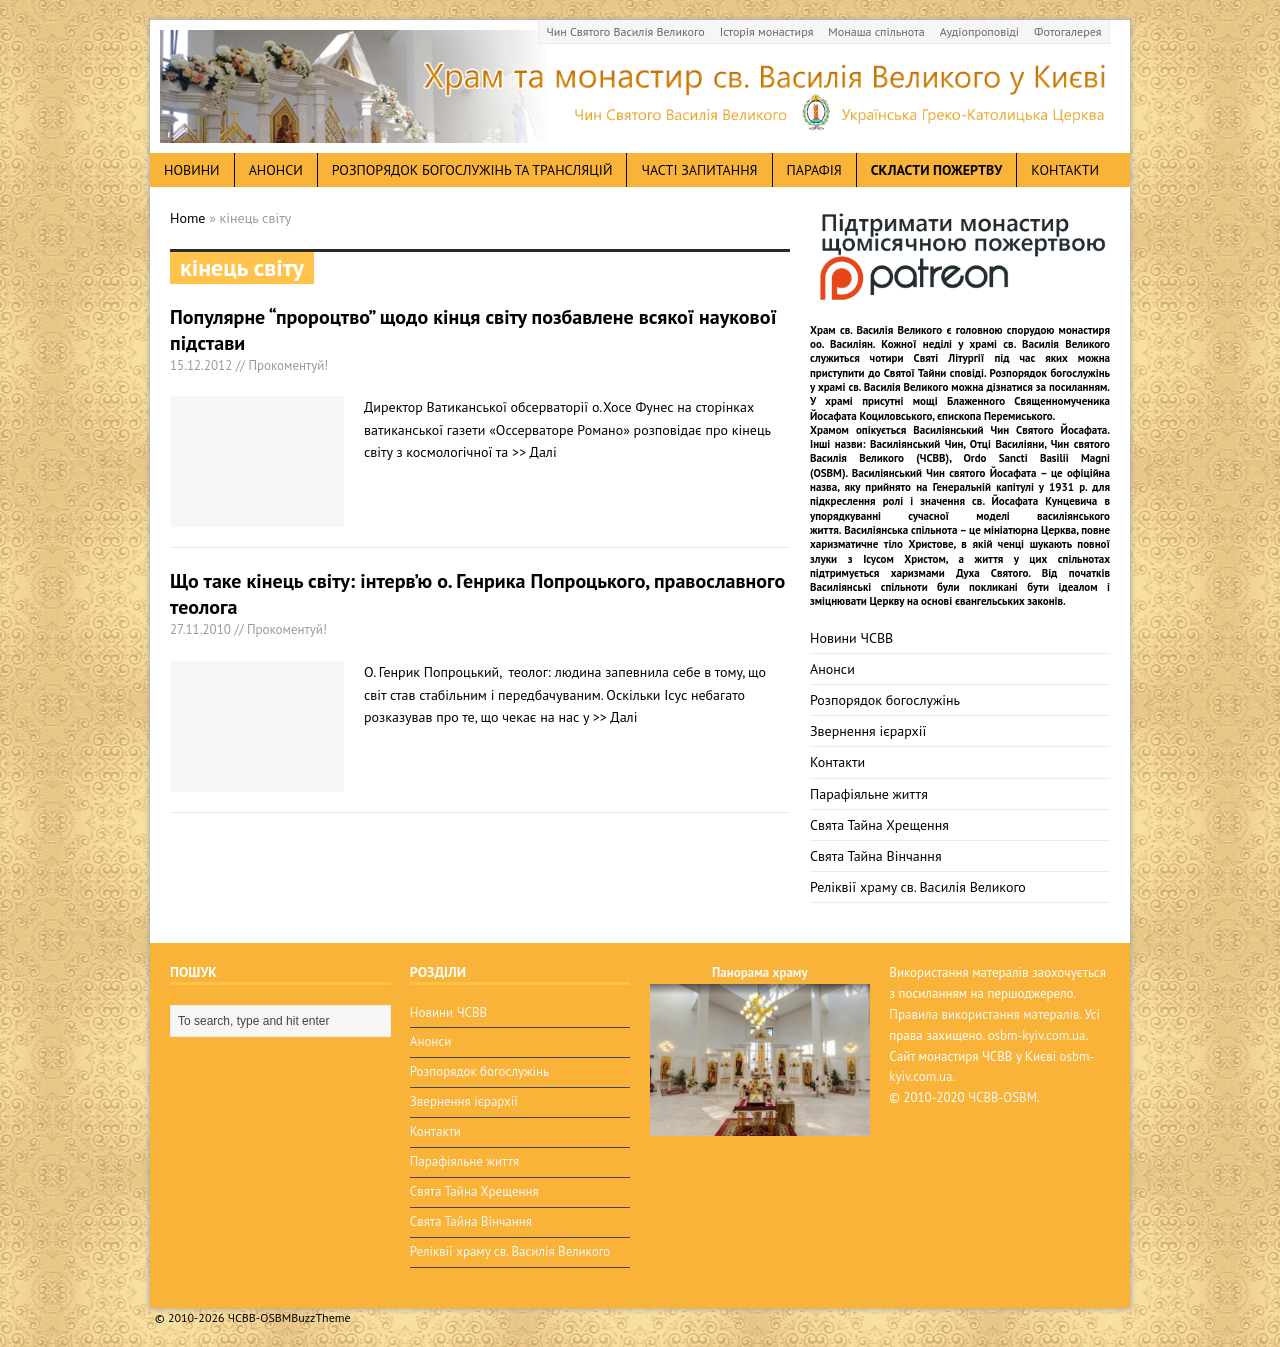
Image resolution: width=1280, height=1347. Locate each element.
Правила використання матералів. (985, 1014)
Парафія (814, 170)
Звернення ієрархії (868, 731)
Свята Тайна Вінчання (876, 856)
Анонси (832, 669)
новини (192, 170)
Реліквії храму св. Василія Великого (918, 887)
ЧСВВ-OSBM (1002, 1097)
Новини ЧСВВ (851, 638)
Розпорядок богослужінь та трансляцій (472, 170)
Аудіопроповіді (979, 31)
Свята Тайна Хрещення (879, 825)
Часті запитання (699, 170)
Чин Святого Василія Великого (626, 31)
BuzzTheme (320, 1317)
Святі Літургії (949, 358)
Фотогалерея (1067, 31)
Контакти (1065, 170)
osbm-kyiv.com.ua (1037, 1035)
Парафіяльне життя (869, 794)
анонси (276, 170)
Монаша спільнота (876, 31)
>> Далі (534, 452)
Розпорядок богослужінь (885, 700)
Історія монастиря (767, 31)
